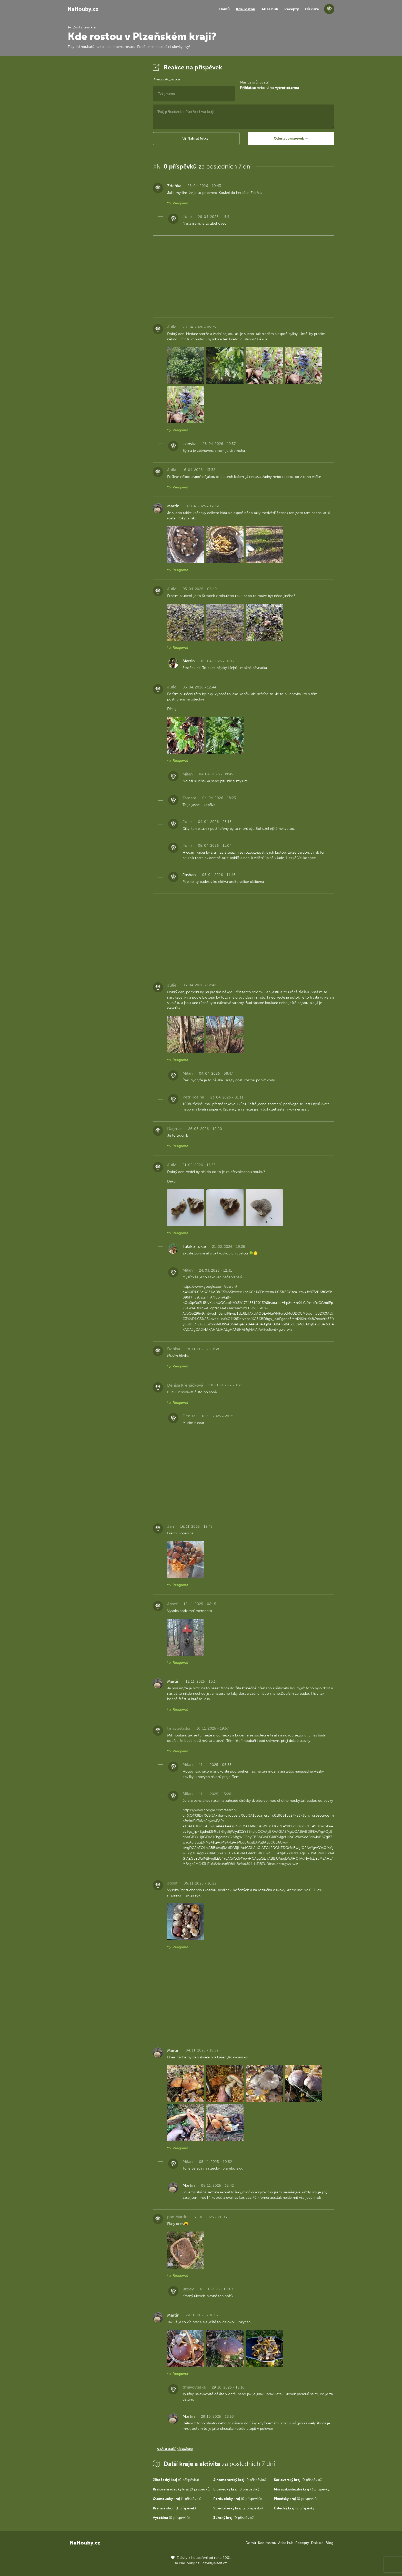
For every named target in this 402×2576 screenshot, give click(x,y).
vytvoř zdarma (287, 88)
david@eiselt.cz (215, 2563)
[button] (196, 138)
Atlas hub (270, 9)
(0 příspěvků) (176, 2480)
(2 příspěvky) (238, 2508)
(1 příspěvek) (177, 2499)
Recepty (291, 9)
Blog (329, 2543)
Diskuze (312, 9)
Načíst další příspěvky (175, 2449)
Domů (224, 9)
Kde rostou (245, 9)
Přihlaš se (248, 88)
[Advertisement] (106, 139)
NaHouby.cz (83, 9)
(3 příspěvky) (302, 2489)
